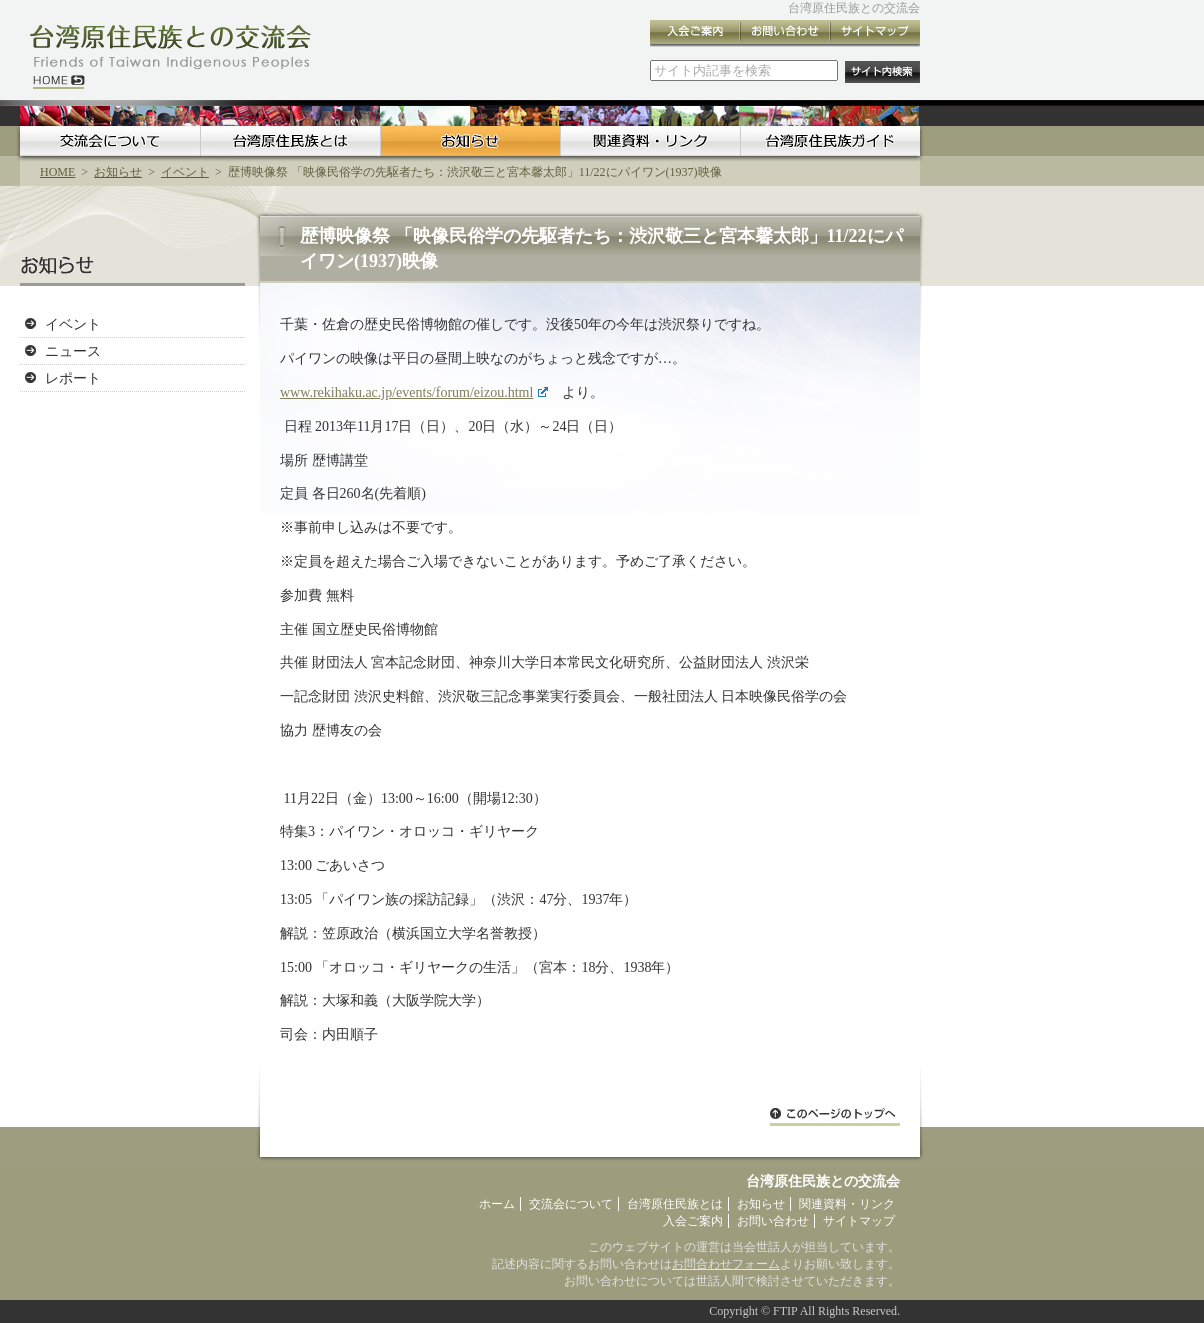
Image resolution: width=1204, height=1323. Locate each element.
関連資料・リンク (650, 141)
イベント (185, 172)
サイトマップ (875, 33)
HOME (57, 172)
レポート (73, 378)
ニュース (73, 351)
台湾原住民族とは (290, 141)
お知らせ (470, 141)
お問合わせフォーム (726, 1264)
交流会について (110, 141)
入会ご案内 (695, 33)
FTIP (785, 1311)
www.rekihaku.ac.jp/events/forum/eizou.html (414, 392)
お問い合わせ (785, 33)
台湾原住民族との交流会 (854, 8)
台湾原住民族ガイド (830, 141)
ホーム (497, 1204)
